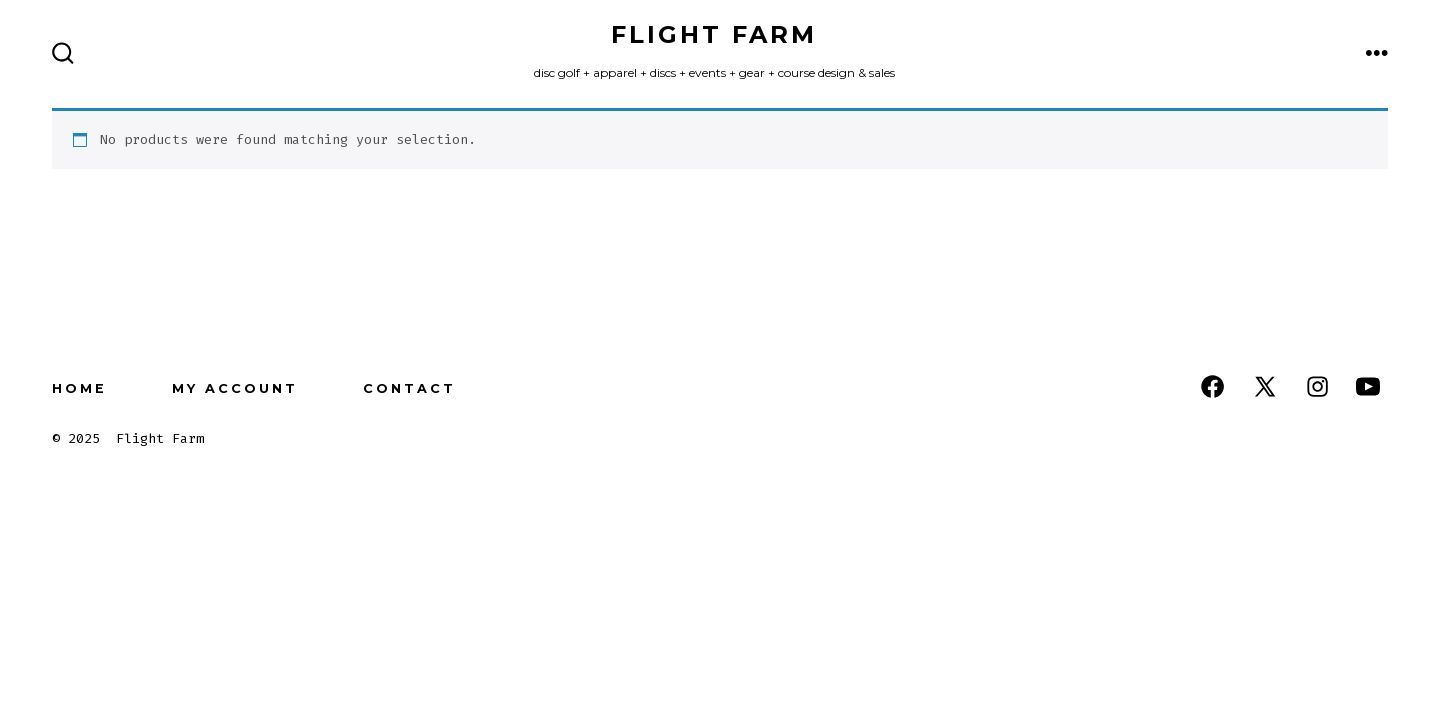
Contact (409, 388)
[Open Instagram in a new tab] (1317, 386)
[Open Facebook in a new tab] (1212, 386)
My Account (235, 388)
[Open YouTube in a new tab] (1368, 386)
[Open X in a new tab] (1265, 386)
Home (79, 388)
